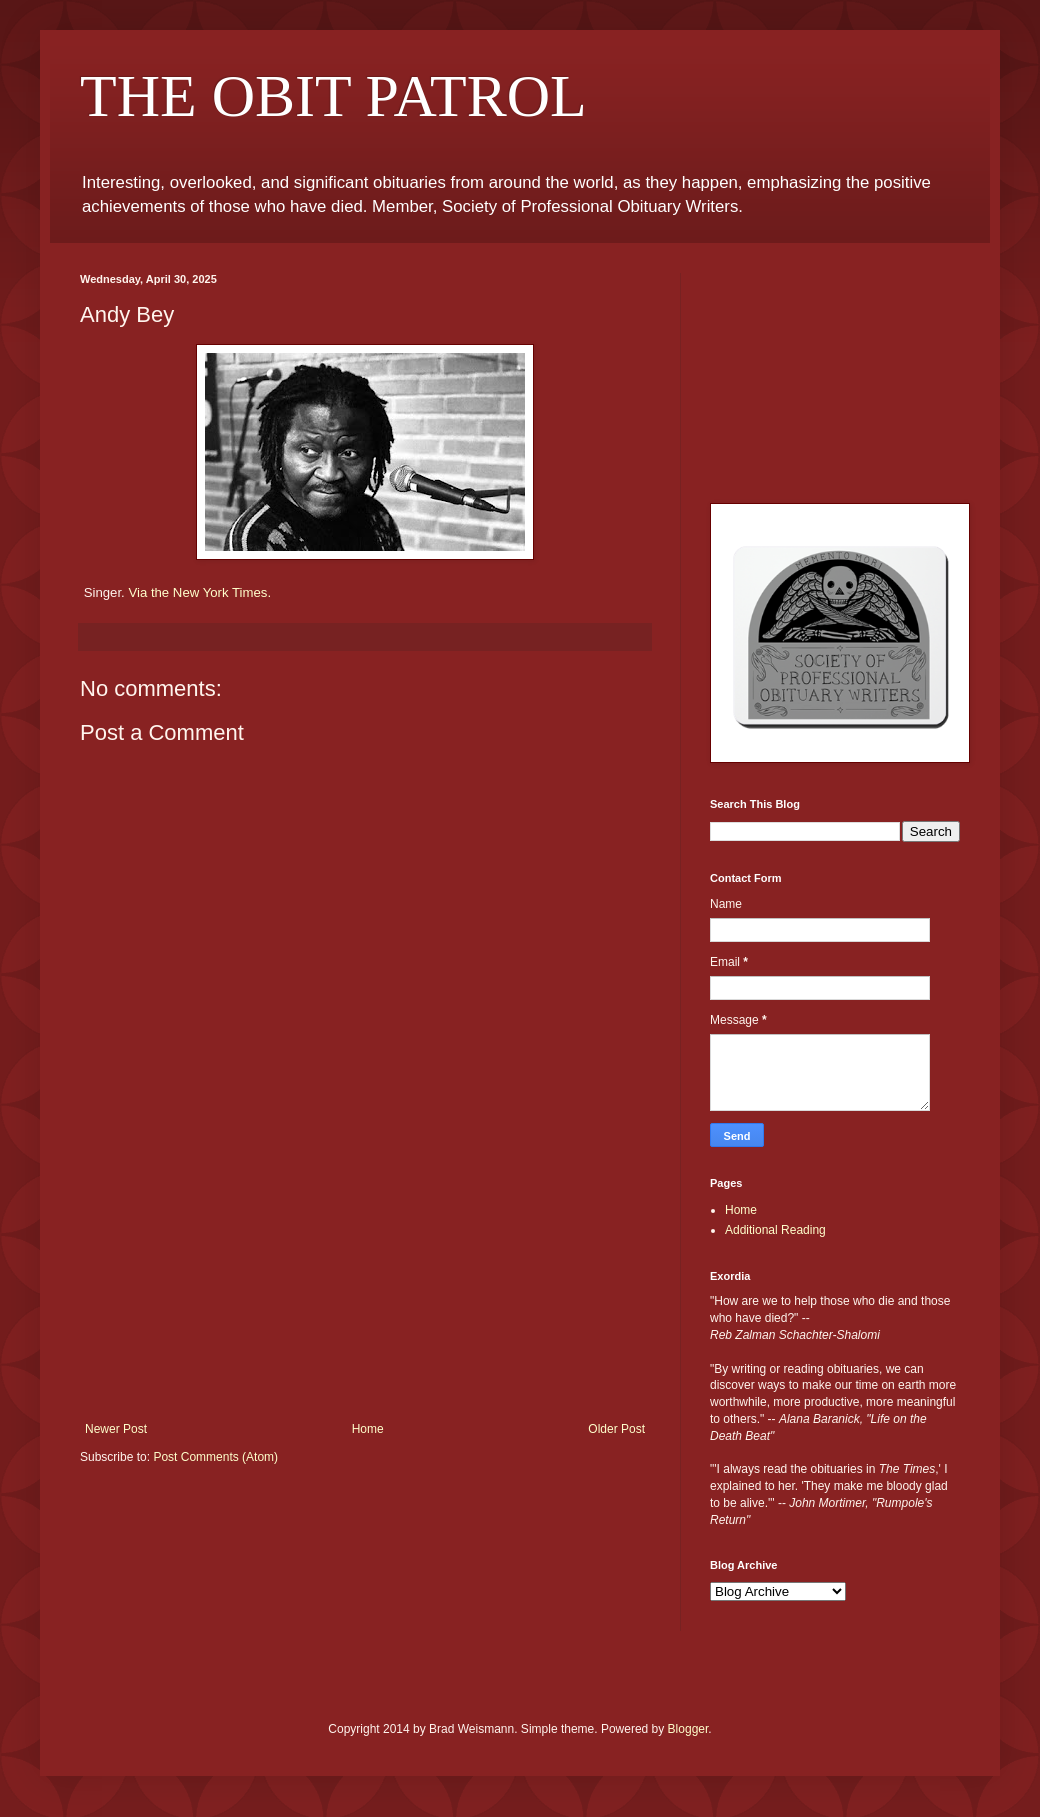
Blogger (688, 1729)
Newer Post (116, 1429)
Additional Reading (775, 1230)
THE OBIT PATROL (333, 96)
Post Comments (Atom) (215, 1457)
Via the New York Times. (199, 592)
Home (368, 1429)
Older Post (616, 1429)
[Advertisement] (365, 1297)
